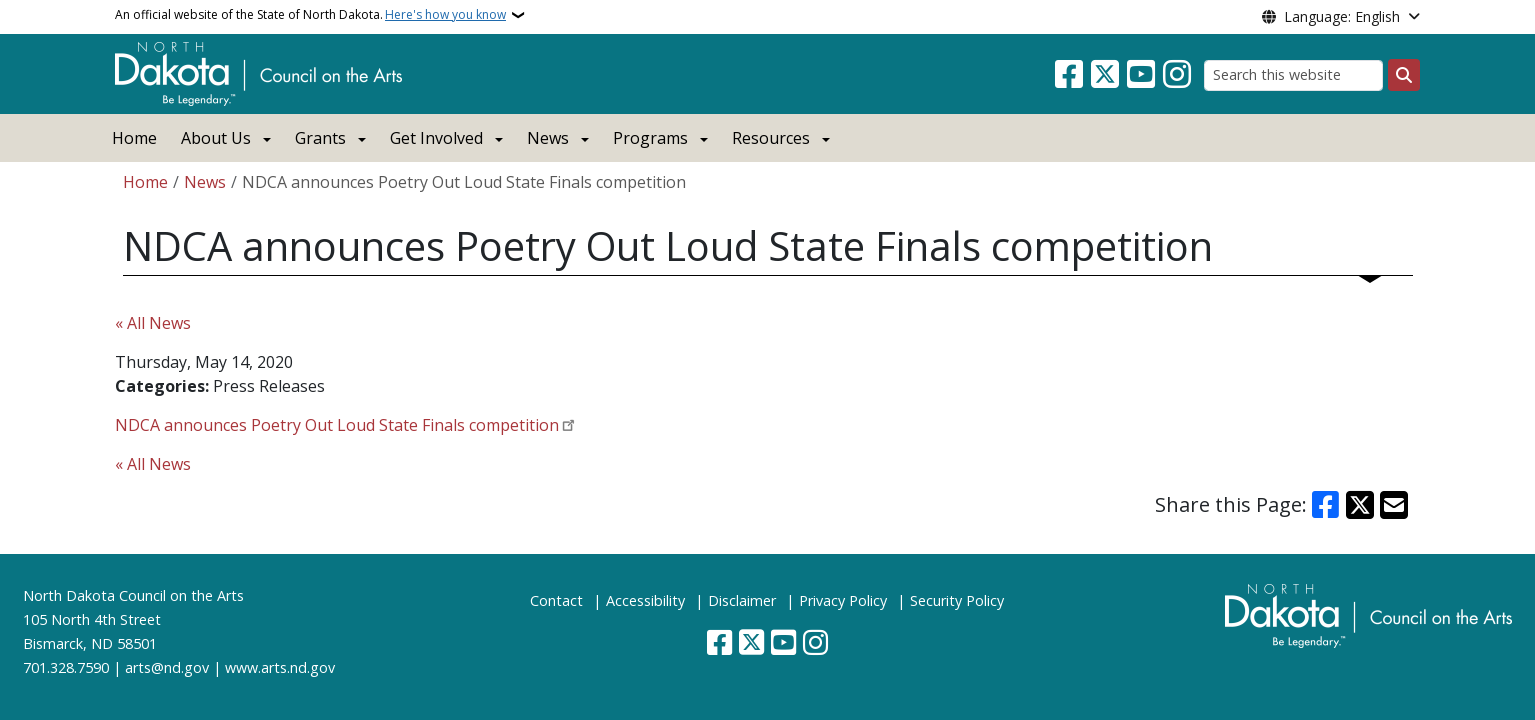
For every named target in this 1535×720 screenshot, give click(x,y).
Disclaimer (742, 600)
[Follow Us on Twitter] (1105, 75)
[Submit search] (1404, 75)
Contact (556, 600)
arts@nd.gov (167, 667)
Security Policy (957, 600)
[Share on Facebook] (1325, 505)
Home (134, 138)
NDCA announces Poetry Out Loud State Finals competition (337, 425)
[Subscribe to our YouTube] (1141, 75)
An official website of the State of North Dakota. (310, 15)
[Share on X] (1360, 505)
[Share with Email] (1394, 505)
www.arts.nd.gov (280, 667)
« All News (153, 323)
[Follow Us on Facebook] (1069, 75)
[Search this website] (1293, 75)
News (205, 182)
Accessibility (645, 600)
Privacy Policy (843, 600)
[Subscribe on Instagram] (1177, 75)
